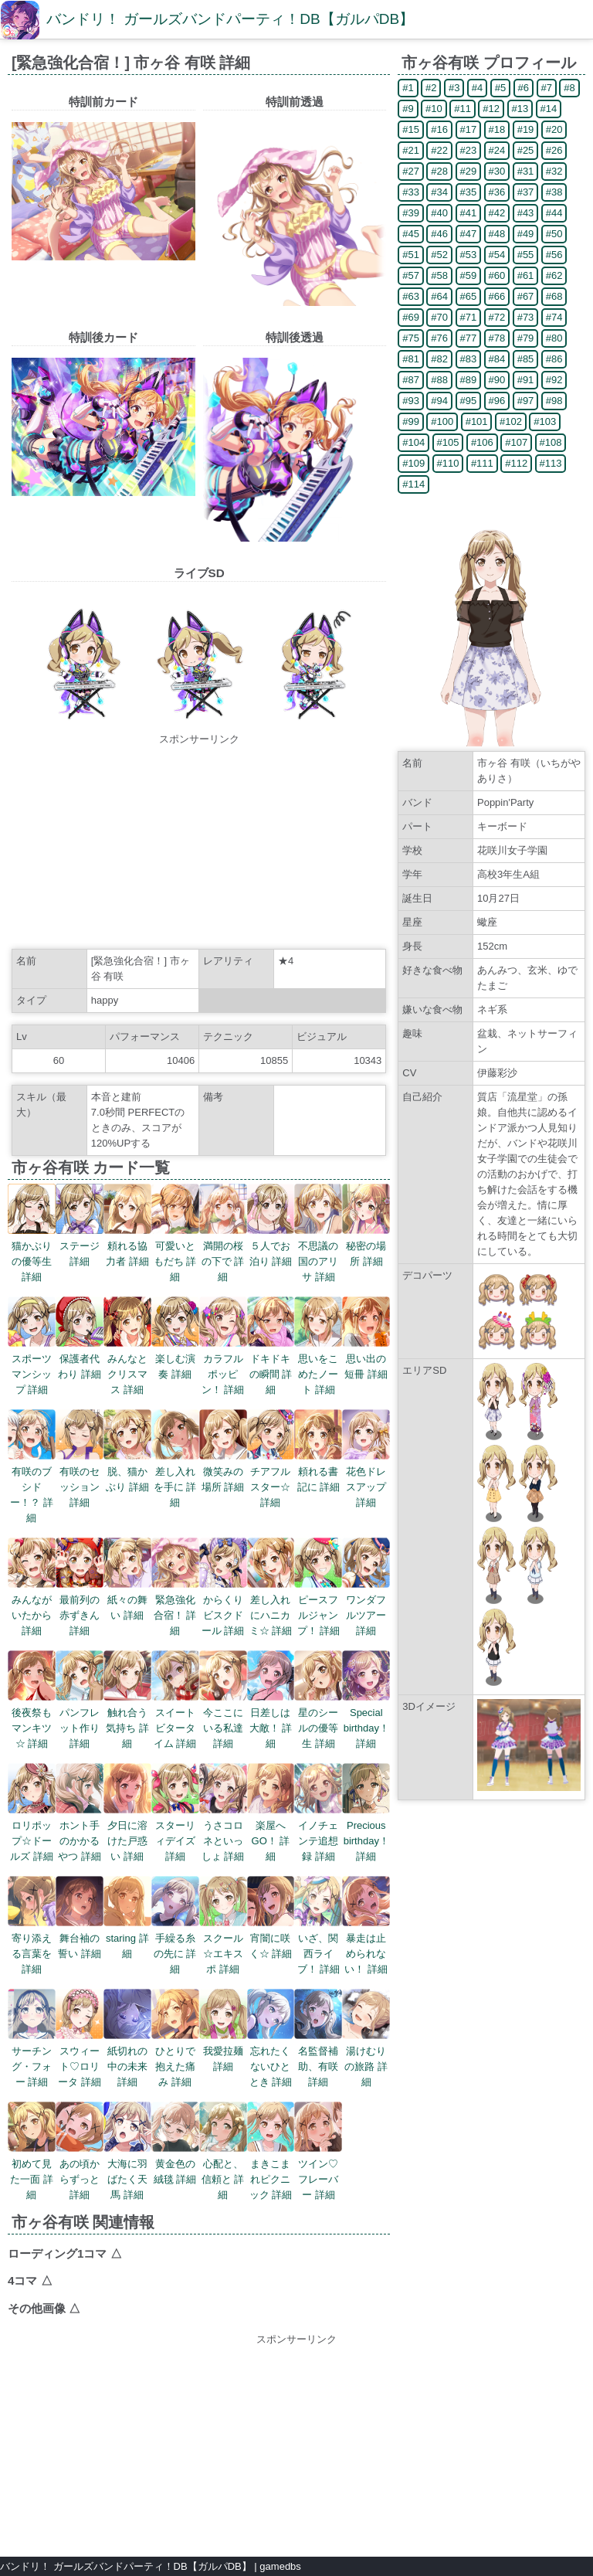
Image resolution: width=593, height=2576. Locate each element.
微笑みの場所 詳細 (223, 1471)
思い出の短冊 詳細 (366, 1358)
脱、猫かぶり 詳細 (127, 1471)
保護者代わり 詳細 (79, 1358)
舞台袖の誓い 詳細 (79, 1938)
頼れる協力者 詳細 (127, 1246)
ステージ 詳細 (79, 1246)
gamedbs (279, 2566)
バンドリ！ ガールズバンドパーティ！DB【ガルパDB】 (230, 19)
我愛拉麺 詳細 (223, 2051)
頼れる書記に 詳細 (318, 1471)
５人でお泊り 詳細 (271, 1246)
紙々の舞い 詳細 (127, 1600)
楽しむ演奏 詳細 (175, 1358)
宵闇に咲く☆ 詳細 (271, 1938)
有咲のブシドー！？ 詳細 (32, 1487)
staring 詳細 (127, 1938)
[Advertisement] (199, 843)
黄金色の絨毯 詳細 (175, 2164)
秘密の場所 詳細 (366, 1246)
